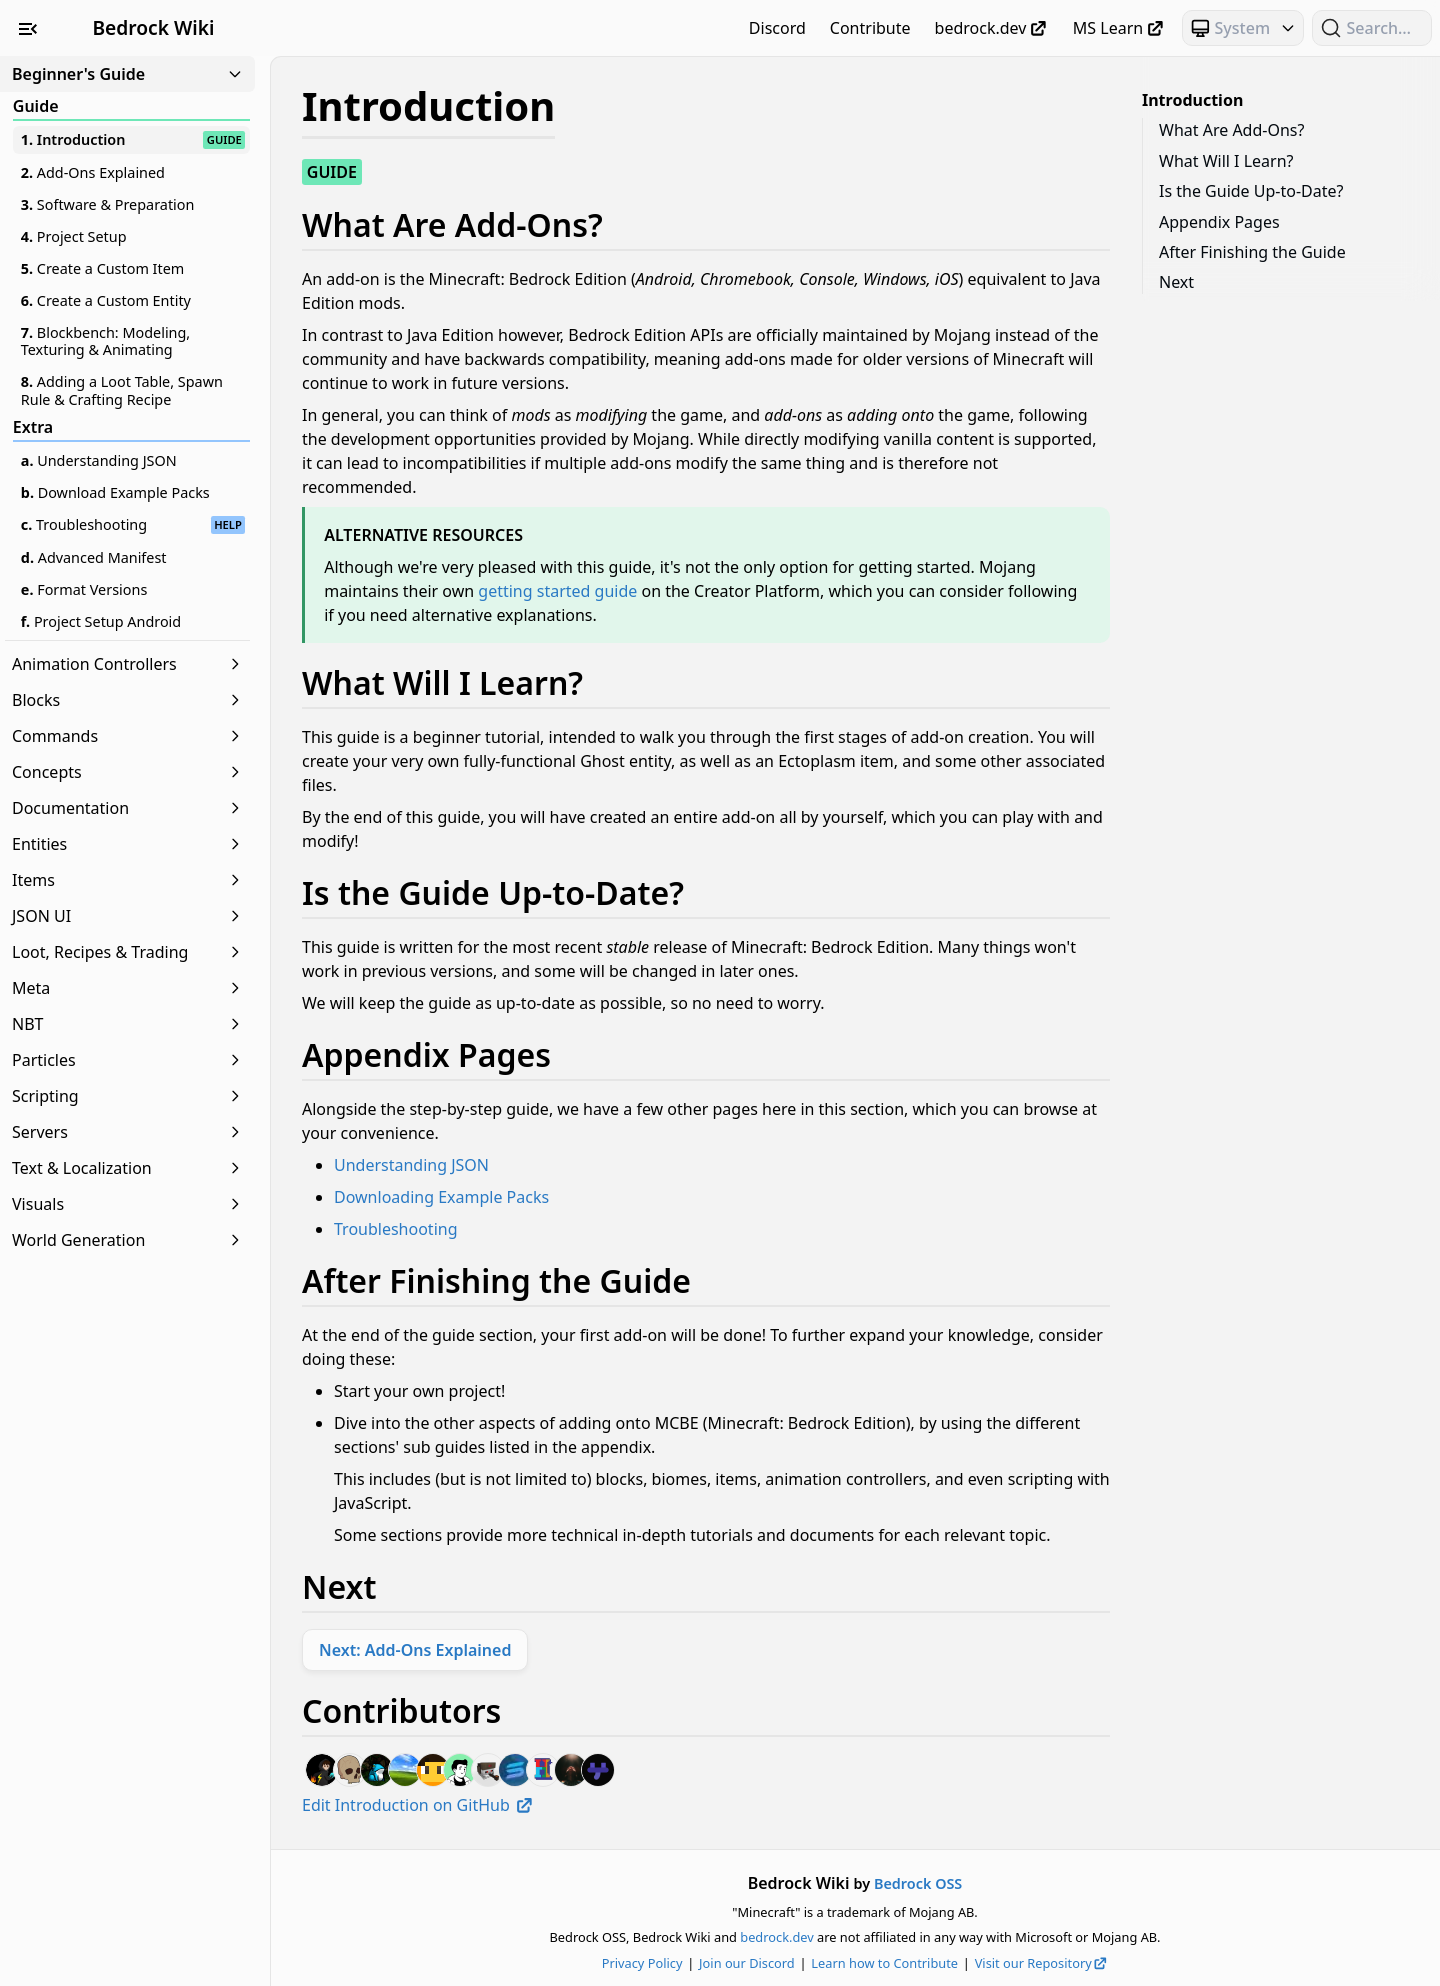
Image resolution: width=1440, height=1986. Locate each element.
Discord (777, 28)
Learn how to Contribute (884, 1963)
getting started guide (557, 591)
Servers (127, 1132)
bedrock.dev (992, 28)
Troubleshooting (396, 1229)
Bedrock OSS (918, 1883)
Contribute (870, 28)
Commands (127, 736)
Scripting (127, 1096)
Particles (127, 1060)
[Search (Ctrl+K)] (1372, 28)
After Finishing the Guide (1252, 252)
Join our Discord (747, 1963)
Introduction (1192, 100)
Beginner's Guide (127, 74)
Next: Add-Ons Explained (415, 1650)
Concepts (127, 772)
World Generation (127, 1240)
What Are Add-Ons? (1231, 130)
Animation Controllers (127, 664)
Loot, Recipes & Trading (127, 952)
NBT (127, 1024)
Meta (127, 988)
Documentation (127, 808)
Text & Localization (127, 1168)
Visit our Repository (1042, 1963)
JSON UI (127, 916)
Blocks (127, 700)
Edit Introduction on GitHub (418, 1805)
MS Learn (1119, 28)
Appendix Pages (1219, 222)
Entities (127, 844)
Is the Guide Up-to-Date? (1251, 191)
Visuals (127, 1204)
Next (1176, 282)
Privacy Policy (642, 1963)
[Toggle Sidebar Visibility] (28, 28)
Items (127, 880)
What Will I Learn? (1226, 161)
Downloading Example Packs (441, 1197)
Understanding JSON (411, 1165)
